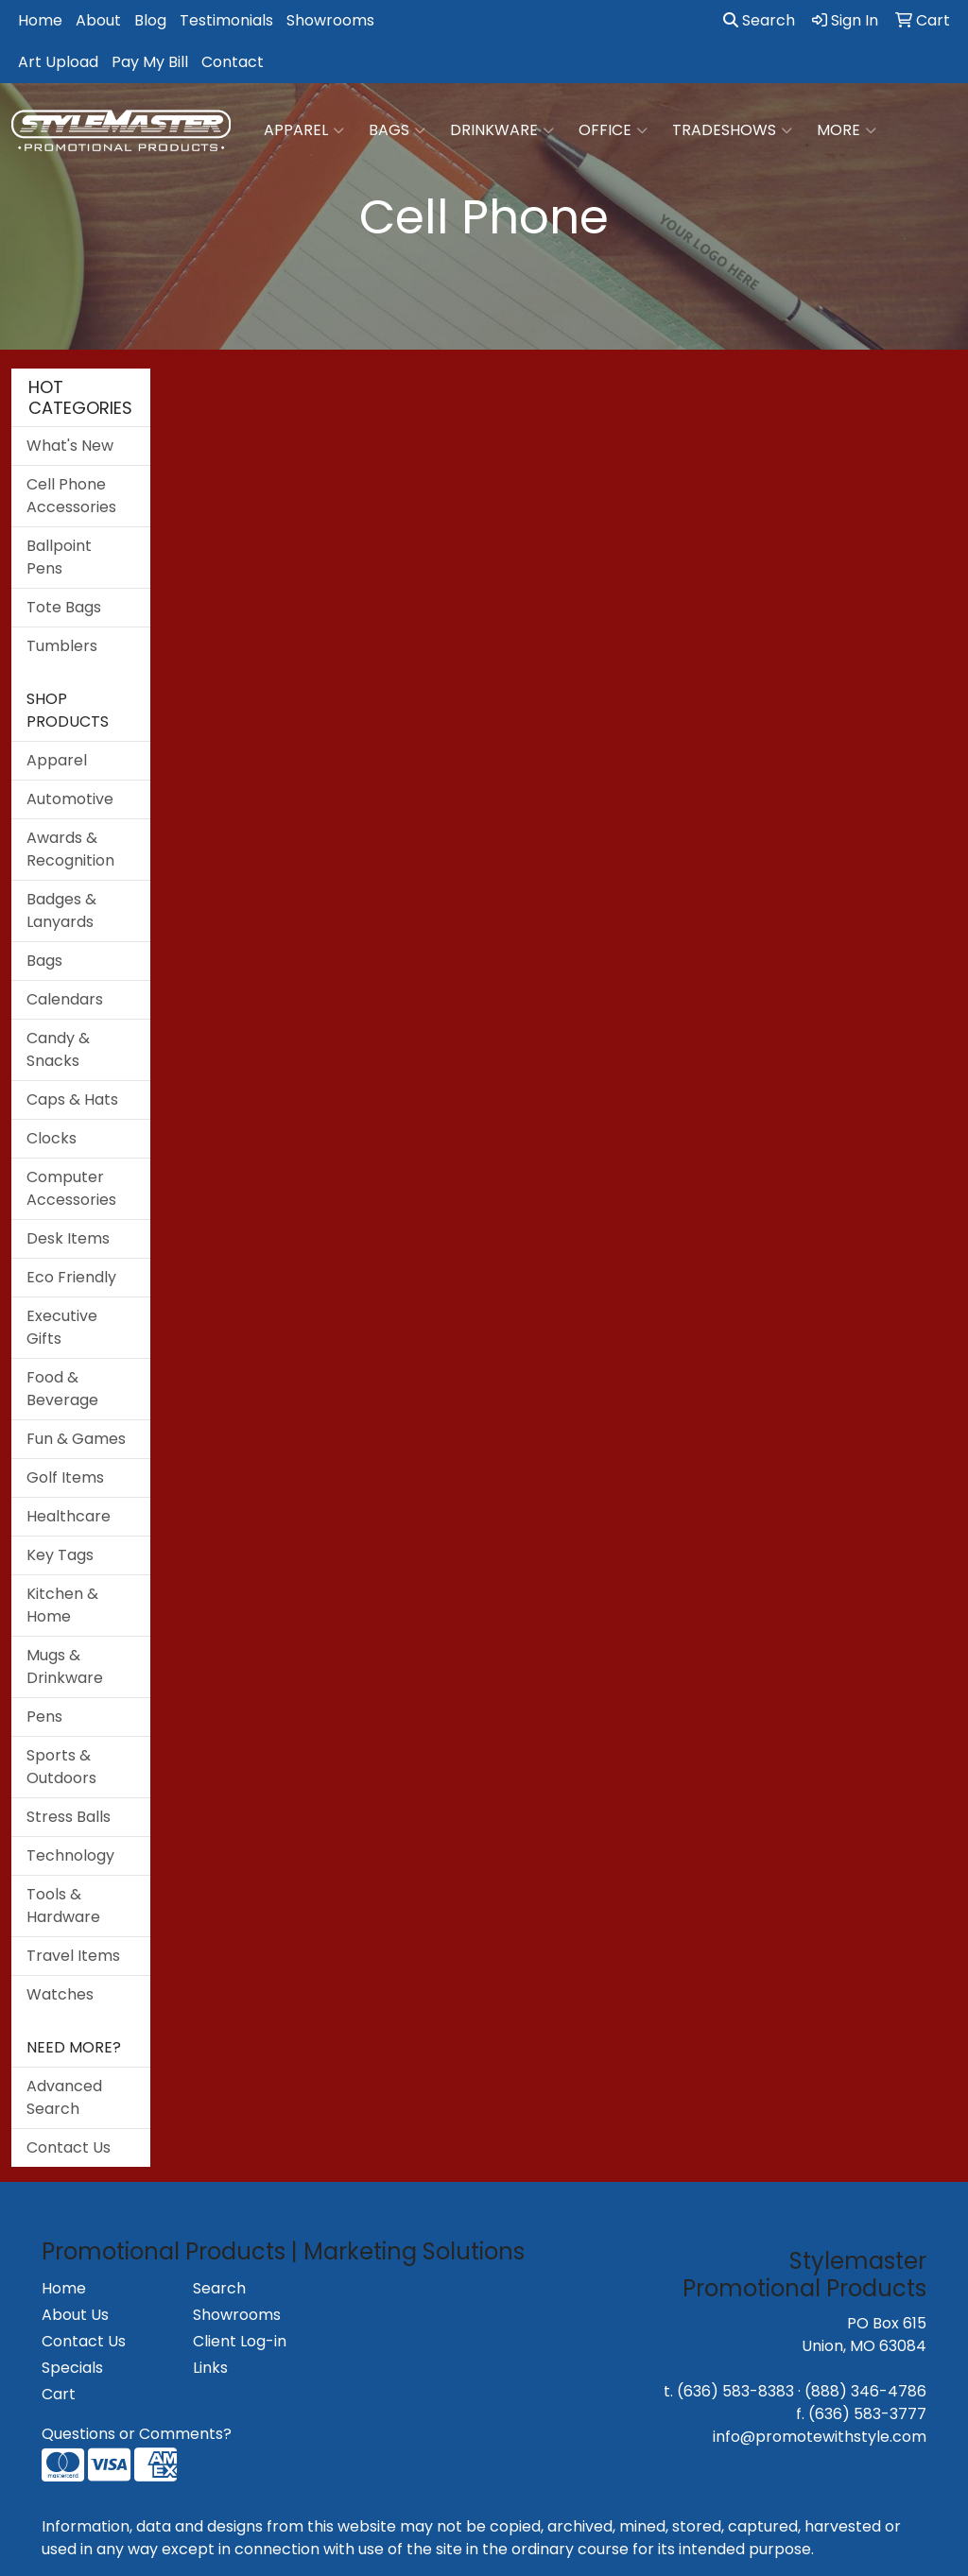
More (846, 130)
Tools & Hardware (63, 1905)
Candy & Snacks (58, 1049)
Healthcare (68, 1516)
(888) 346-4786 (865, 2391)
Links (210, 2368)
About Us (75, 2315)
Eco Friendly (71, 1277)
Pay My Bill (150, 62)
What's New (69, 445)
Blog (150, 20)
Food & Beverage (62, 1388)
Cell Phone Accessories (71, 495)
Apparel (304, 130)
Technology (70, 1855)
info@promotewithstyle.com (819, 2436)
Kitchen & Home (62, 1605)
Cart (59, 2394)
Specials (72, 2368)
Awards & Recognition (70, 849)
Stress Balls (68, 1817)
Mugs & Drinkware (64, 1666)
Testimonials (226, 20)
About (98, 20)
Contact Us (68, 2147)
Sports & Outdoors (61, 1766)
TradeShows (732, 130)
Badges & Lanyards (61, 910)
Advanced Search (64, 2097)
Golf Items (65, 1477)
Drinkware (502, 130)
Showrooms (330, 20)
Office (613, 130)
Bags (397, 130)
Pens (44, 1716)
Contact (232, 62)
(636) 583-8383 (735, 2391)
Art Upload (58, 62)
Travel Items (73, 1955)
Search (759, 20)
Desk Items (68, 1238)
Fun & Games (76, 1439)
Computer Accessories (71, 1188)
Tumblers (61, 646)
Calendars (64, 999)
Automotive (69, 799)
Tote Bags (63, 607)
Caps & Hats (72, 1099)
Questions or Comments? (137, 2434)
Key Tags (60, 1555)
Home (40, 20)
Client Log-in (239, 2341)
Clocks (51, 1138)
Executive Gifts (61, 1327)
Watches (60, 1994)
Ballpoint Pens (59, 557)
